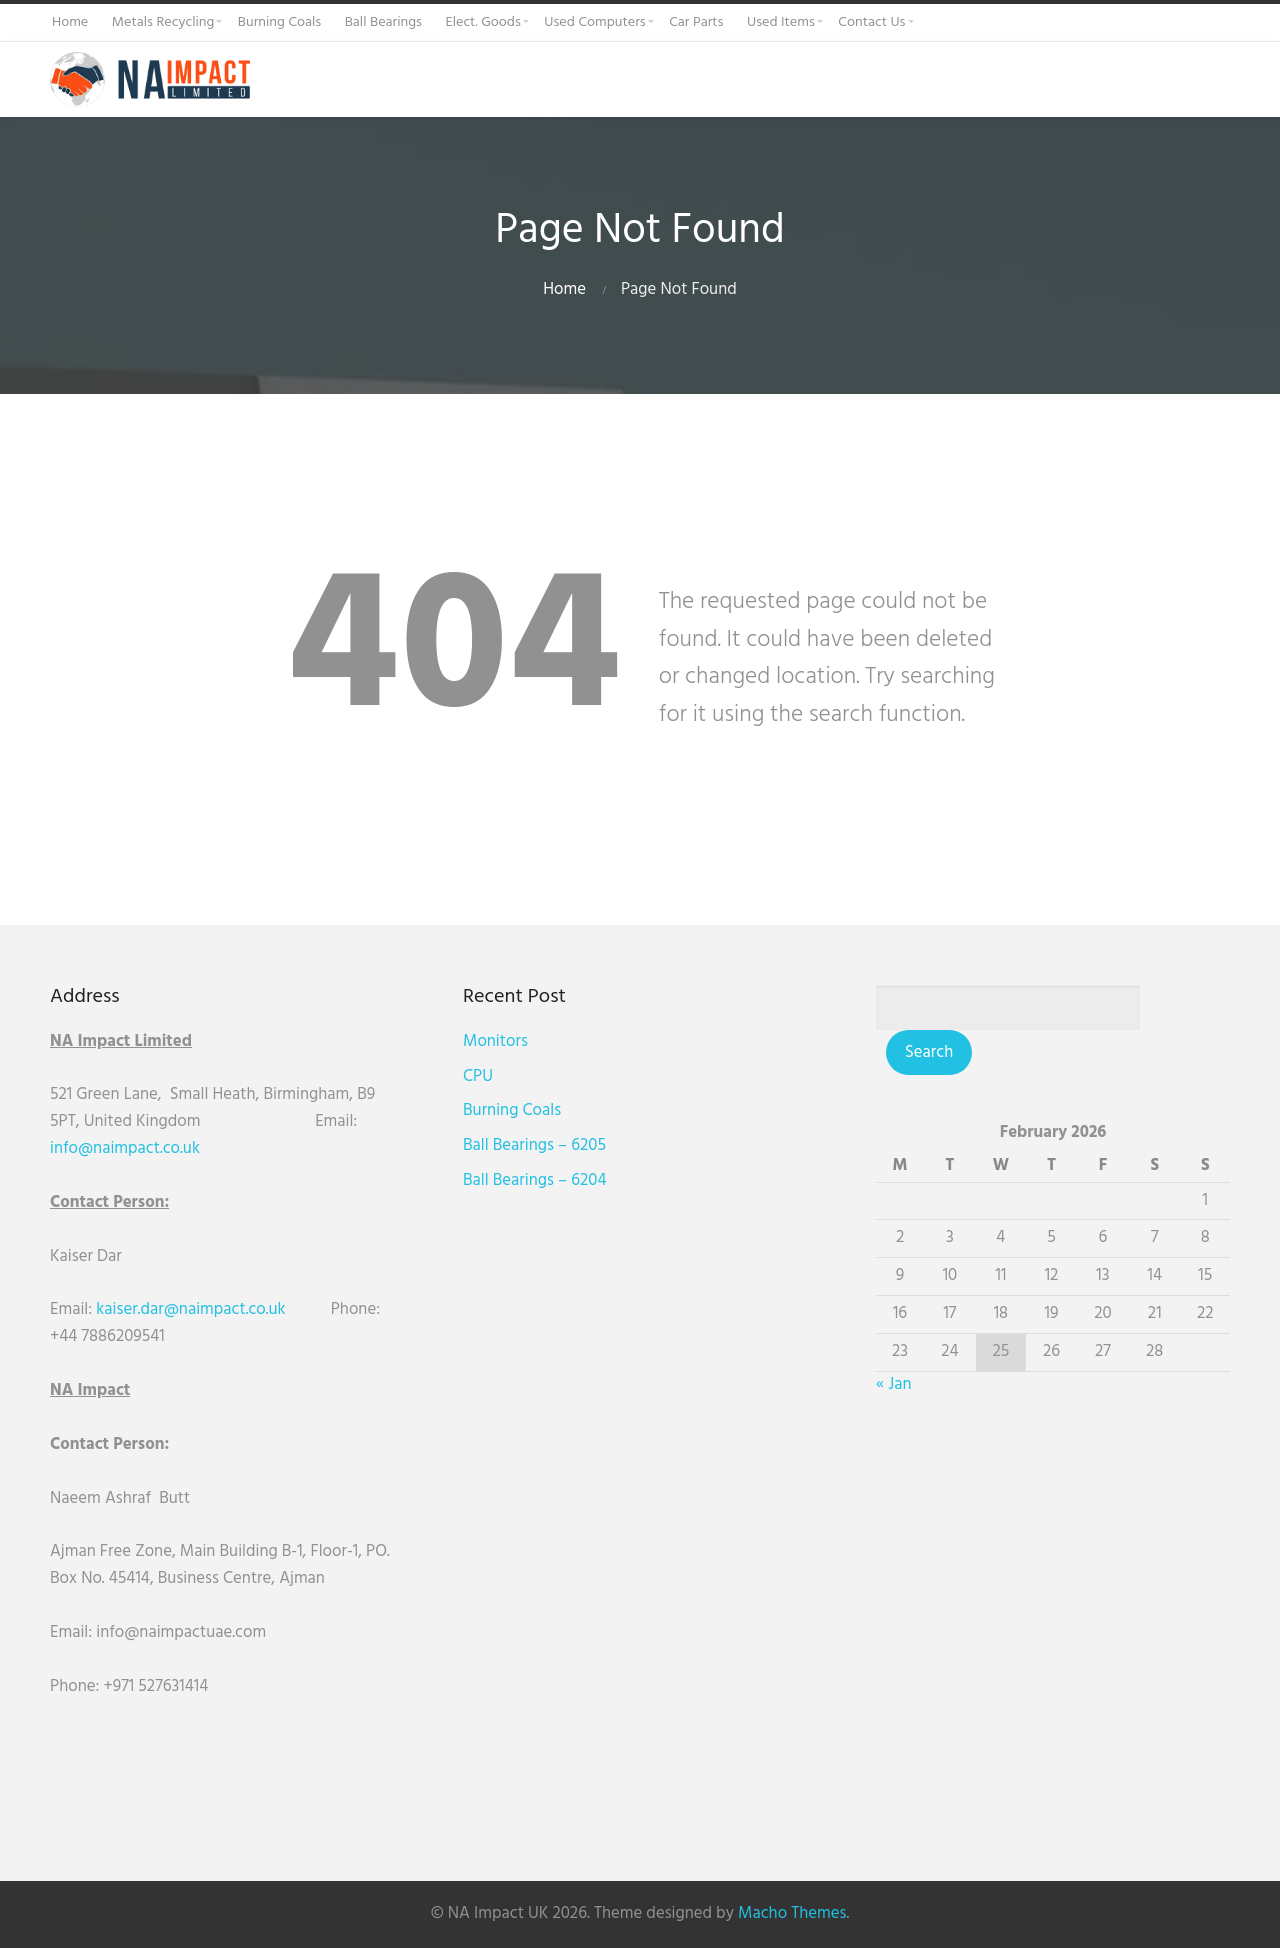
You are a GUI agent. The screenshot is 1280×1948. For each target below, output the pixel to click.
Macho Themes (792, 1913)
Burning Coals (512, 1110)
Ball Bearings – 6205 (534, 1145)
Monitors (495, 1041)
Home (564, 289)
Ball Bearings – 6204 (534, 1180)
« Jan (893, 1384)
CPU (478, 1076)
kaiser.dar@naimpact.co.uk (193, 1309)
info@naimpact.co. (116, 1148)
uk (191, 1148)
